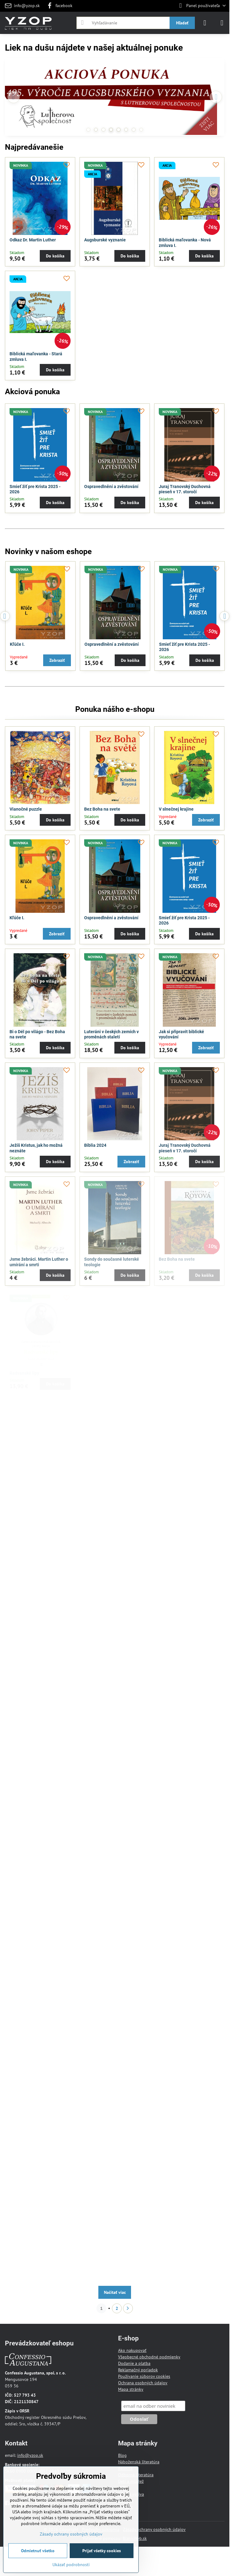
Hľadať (182, 23)
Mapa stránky (130, 2389)
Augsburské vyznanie (105, 239)
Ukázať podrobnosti (71, 2564)
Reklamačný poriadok (138, 2370)
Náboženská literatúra (138, 2462)
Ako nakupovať (132, 2350)
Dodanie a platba (134, 2363)
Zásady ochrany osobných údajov (154, 2529)
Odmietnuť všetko (38, 2550)
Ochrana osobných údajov (142, 2383)
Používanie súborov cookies (144, 2376)
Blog (122, 2455)
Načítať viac (115, 2292)
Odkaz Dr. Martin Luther (33, 239)
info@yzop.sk (30, 2455)
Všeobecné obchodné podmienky (149, 2357)
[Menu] (222, 23)
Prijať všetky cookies (101, 2550)
